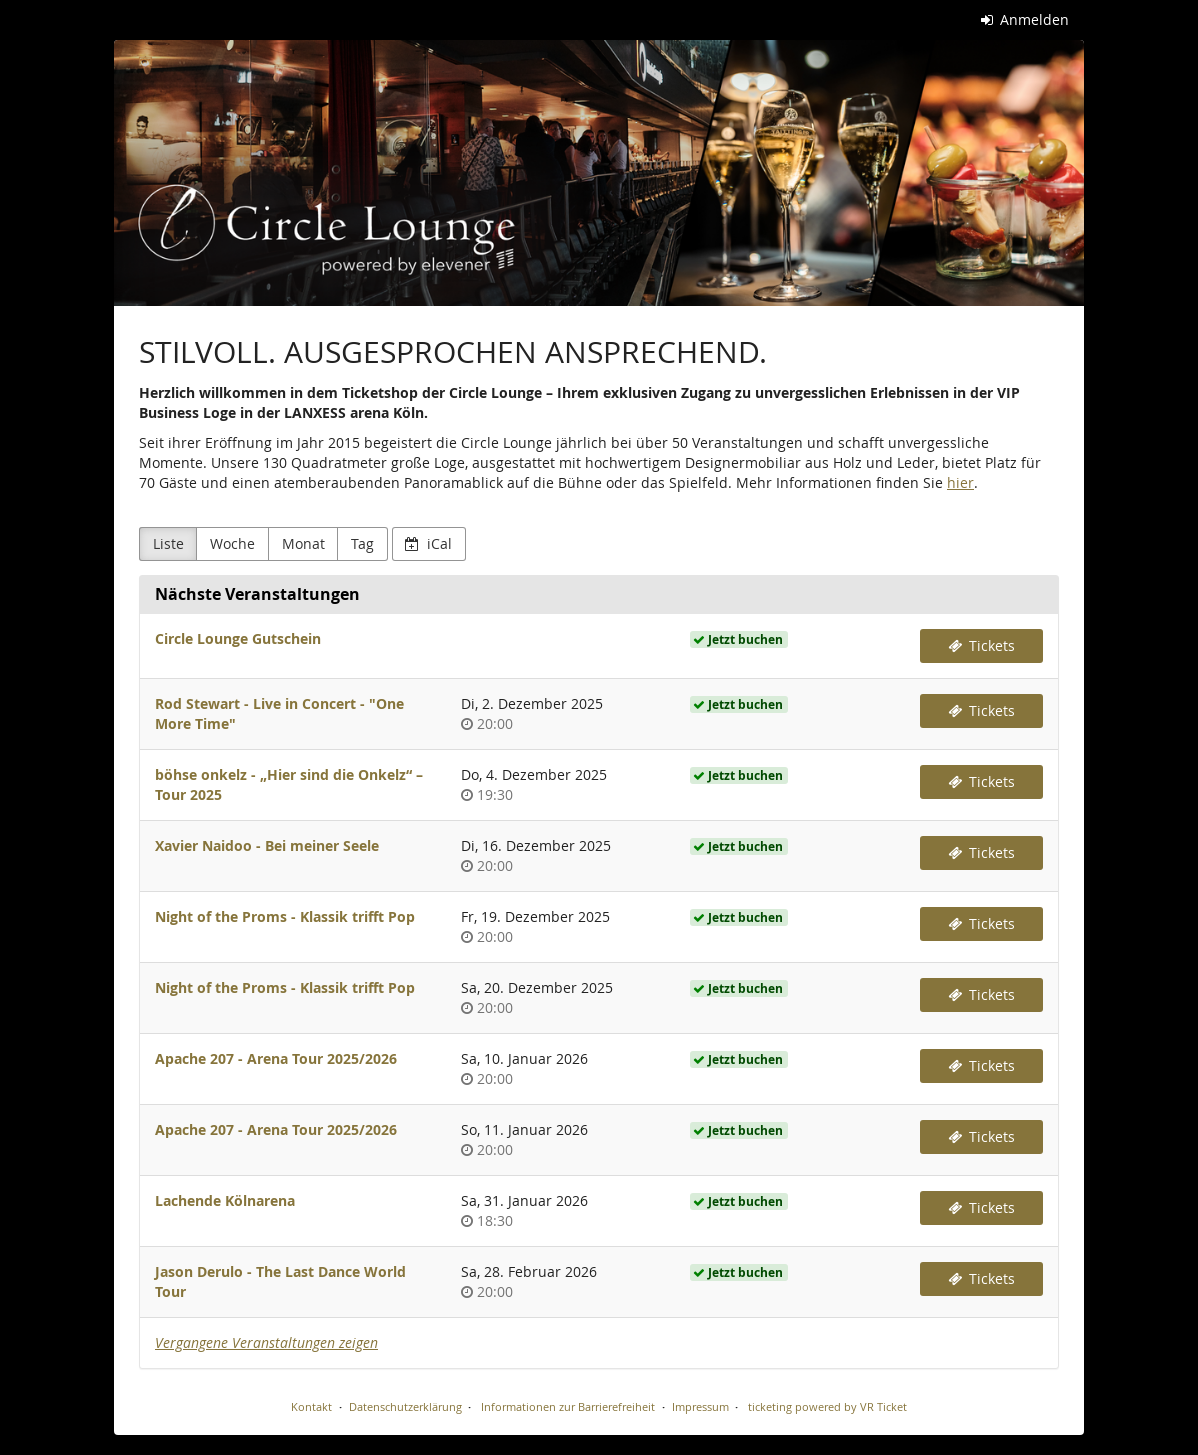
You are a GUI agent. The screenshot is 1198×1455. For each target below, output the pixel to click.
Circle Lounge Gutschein (238, 638)
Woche (232, 543)
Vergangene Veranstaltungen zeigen (266, 1342)
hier (960, 482)
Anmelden (1025, 19)
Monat (303, 543)
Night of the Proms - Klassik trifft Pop (285, 916)
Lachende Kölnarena (225, 1200)
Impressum (700, 1406)
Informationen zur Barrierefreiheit (566, 1406)
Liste (168, 543)
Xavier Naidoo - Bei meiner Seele (267, 845)
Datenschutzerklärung (405, 1406)
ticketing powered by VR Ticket (827, 1406)
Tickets (982, 645)
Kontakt (311, 1406)
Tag (362, 543)
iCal (428, 543)
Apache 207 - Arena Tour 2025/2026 (276, 1058)
